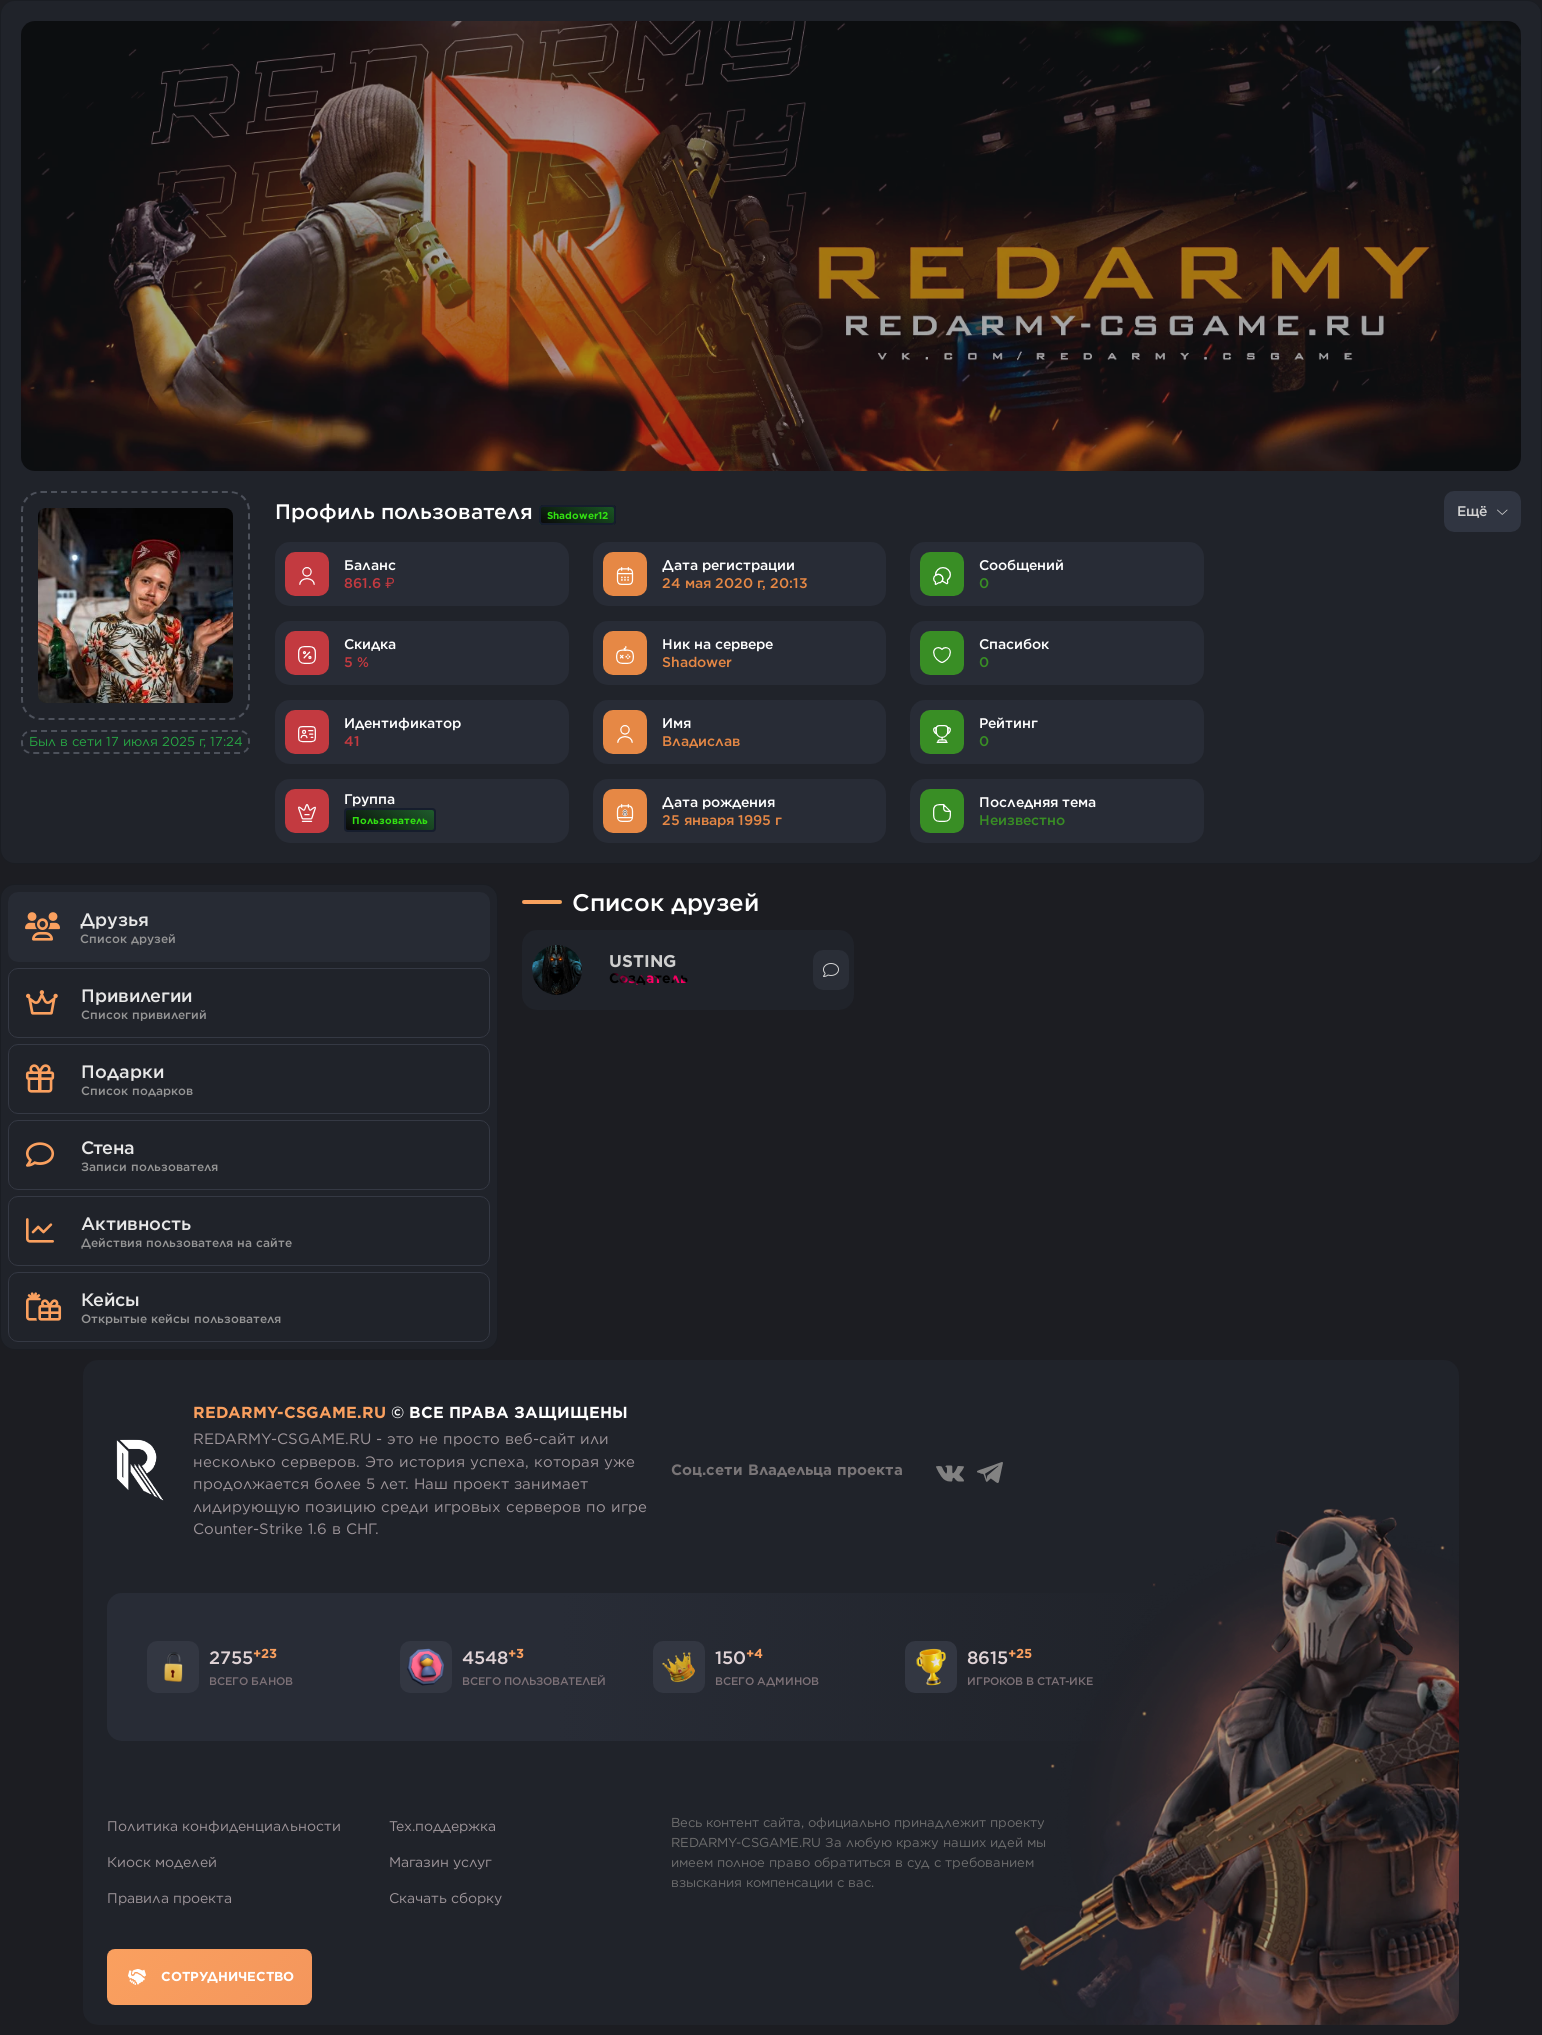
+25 (1020, 1653)
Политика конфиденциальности (224, 1826)
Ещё (1482, 511)
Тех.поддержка (442, 1826)
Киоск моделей (162, 1862)
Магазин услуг (440, 1862)
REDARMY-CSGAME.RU (289, 1412)
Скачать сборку (445, 1898)
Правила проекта (169, 1898)
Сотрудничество (209, 1977)
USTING (642, 961)
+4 (754, 1653)
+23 (265, 1653)
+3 (516, 1653)
